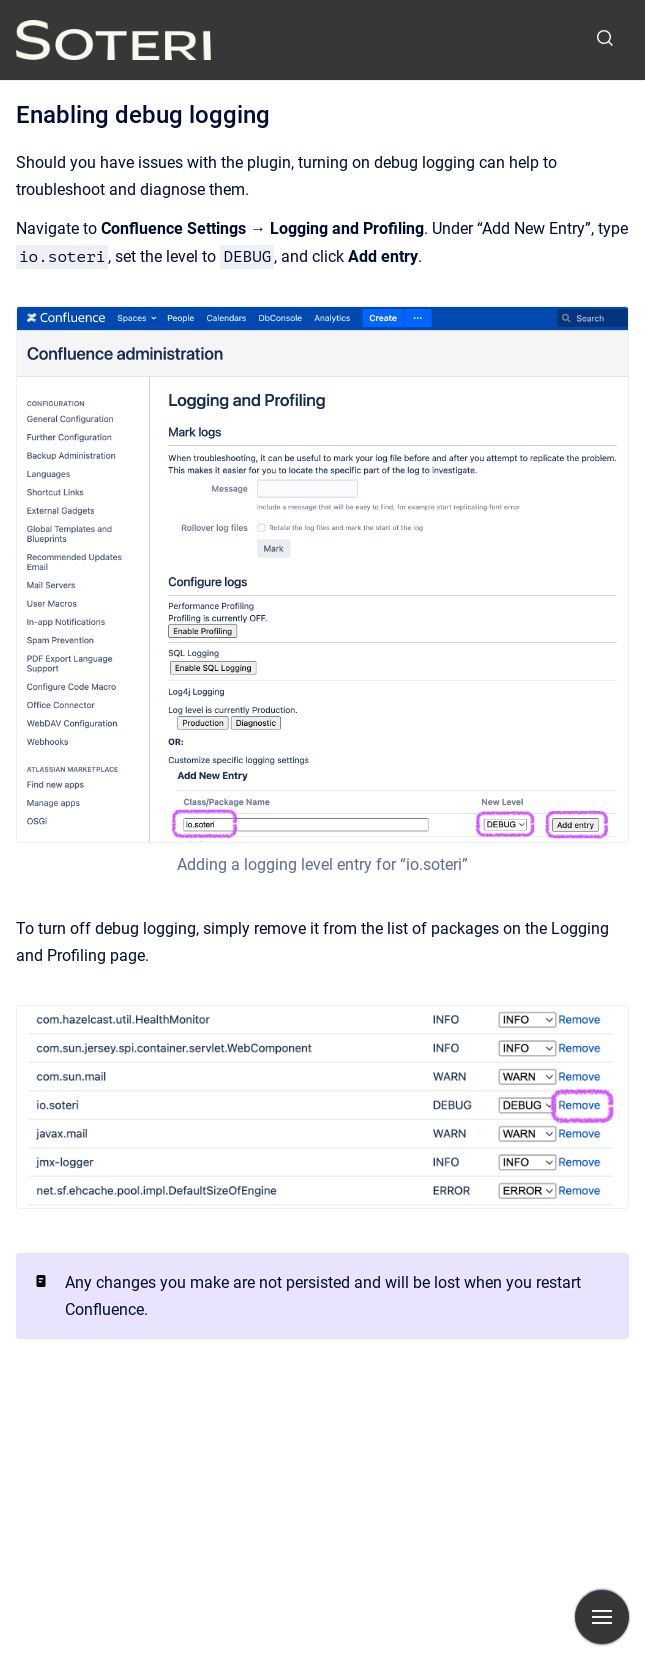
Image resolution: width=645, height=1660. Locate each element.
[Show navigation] (602, 1617)
